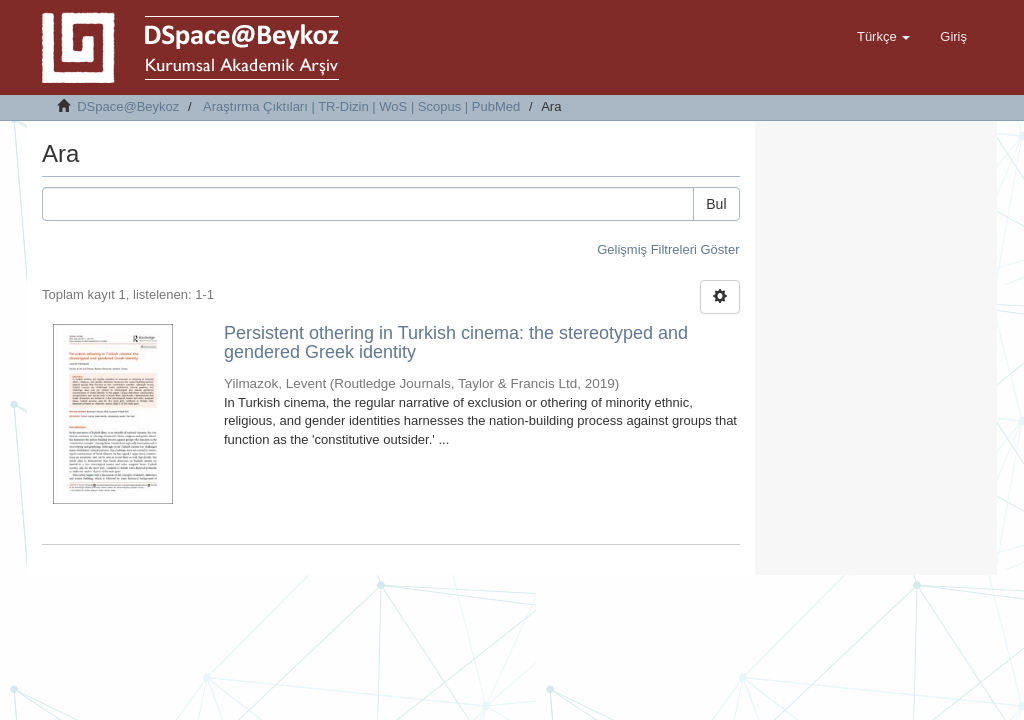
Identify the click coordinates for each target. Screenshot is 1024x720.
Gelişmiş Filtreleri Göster (668, 249)
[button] (883, 37)
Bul (716, 204)
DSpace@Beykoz (128, 106)
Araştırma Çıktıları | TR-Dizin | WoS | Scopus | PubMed (361, 106)
